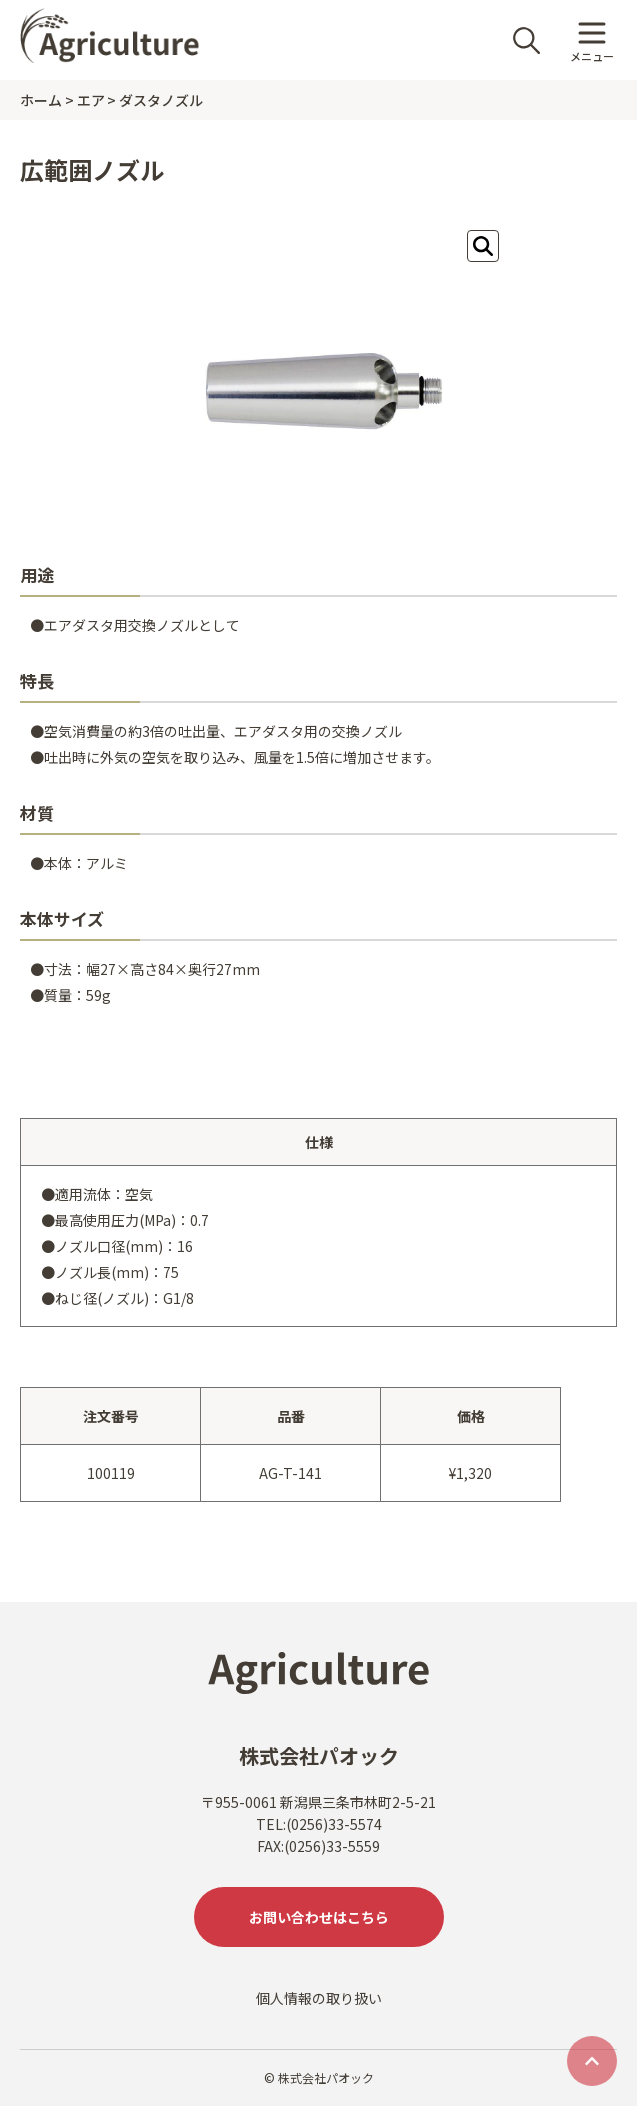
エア (91, 100)
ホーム (41, 100)
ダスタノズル (161, 100)
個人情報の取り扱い (319, 1998)
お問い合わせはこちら (319, 1917)
